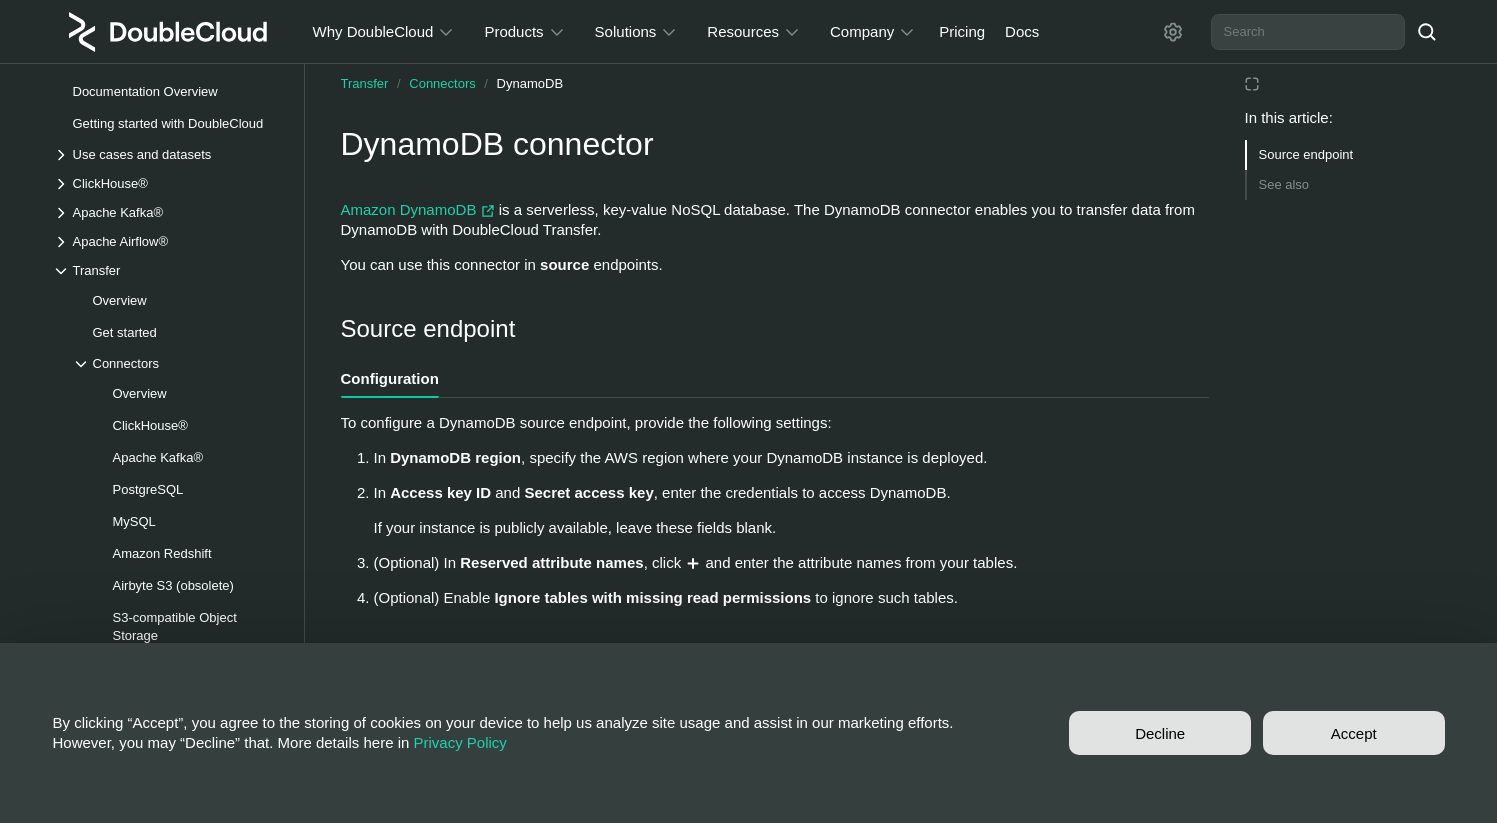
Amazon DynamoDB (420, 209)
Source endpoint (1306, 154)
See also (1284, 184)
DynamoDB (530, 83)
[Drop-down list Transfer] (168, 270)
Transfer (365, 83)
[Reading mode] (1252, 84)
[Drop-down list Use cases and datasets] (168, 154)
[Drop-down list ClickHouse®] (168, 183)
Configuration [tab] (390, 378)
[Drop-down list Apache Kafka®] (168, 212)
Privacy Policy (460, 742)
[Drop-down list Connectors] (178, 363)
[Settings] (1173, 32)
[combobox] (1308, 32)
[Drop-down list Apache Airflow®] (168, 241)
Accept (1354, 733)
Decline (1160, 733)
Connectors (442, 83)
